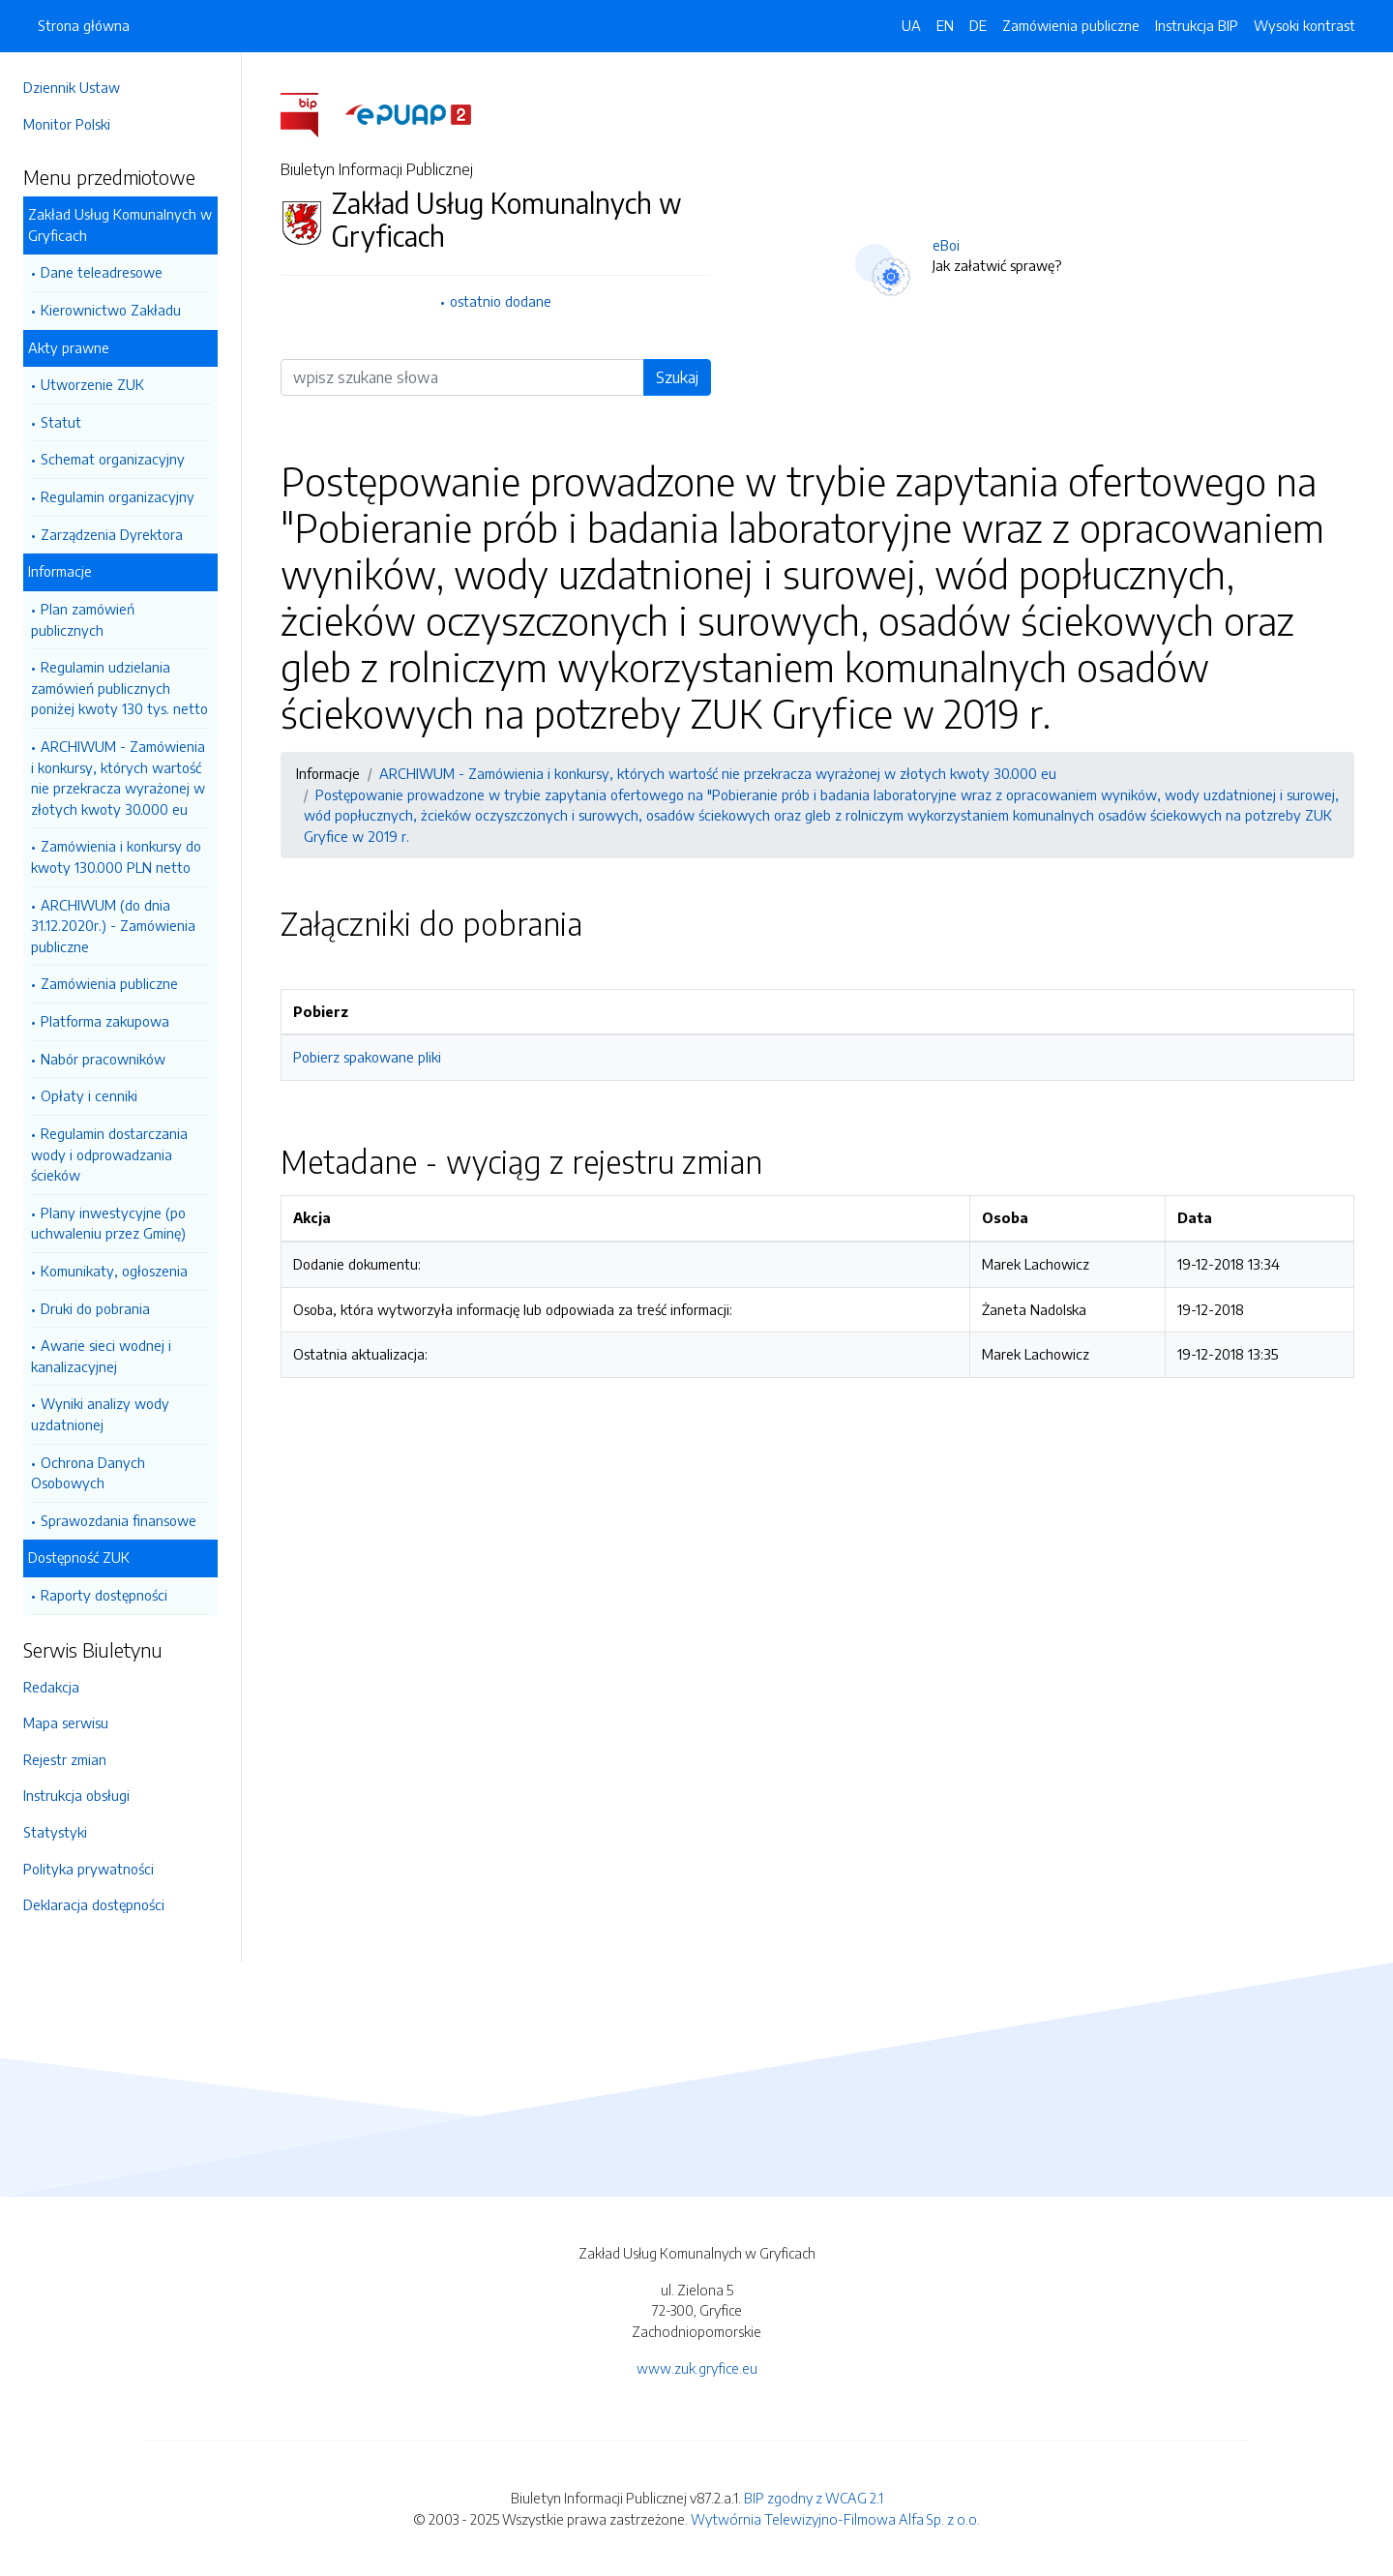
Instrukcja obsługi (76, 1795)
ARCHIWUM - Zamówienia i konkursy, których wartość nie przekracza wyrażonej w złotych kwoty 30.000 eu (118, 777)
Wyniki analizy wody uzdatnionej (100, 1413)
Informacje (60, 571)
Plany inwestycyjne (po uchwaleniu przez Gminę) (108, 1223)
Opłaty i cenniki (89, 1095)
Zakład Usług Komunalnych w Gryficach (120, 224)
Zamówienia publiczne (109, 983)
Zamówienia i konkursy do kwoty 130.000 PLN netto (116, 856)
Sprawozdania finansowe (118, 1520)
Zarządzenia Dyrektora (112, 534)
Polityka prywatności (88, 1868)
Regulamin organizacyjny (117, 496)
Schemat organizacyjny (113, 458)
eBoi (946, 245)
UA (911, 25)
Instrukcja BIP (1196, 25)
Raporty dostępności (104, 1594)
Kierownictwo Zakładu (111, 309)
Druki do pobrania (95, 1308)
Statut (61, 422)
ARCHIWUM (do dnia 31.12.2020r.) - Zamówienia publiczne (113, 925)
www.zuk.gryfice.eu (697, 2368)
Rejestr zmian (64, 1759)
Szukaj (677, 377)
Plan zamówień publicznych (82, 619)
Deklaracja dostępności (93, 1904)
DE (978, 25)
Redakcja (51, 1686)
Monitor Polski (66, 124)
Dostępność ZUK (79, 1557)
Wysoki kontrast (1304, 25)
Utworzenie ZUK (92, 384)
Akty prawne (68, 347)
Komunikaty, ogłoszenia (114, 1270)
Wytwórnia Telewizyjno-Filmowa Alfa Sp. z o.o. (835, 2519)
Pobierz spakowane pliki (367, 1056)
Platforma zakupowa (105, 1021)
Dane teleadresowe (102, 272)
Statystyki (55, 1832)
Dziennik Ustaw (71, 87)
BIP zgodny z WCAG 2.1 (813, 2497)
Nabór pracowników (103, 1058)
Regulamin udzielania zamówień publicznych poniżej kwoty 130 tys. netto (119, 687)
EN (945, 25)
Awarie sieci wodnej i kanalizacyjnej (101, 1355)
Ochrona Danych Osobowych (88, 1472)
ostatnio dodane (500, 301)
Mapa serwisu (65, 1722)
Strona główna (84, 25)
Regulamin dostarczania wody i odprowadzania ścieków (109, 1153)
